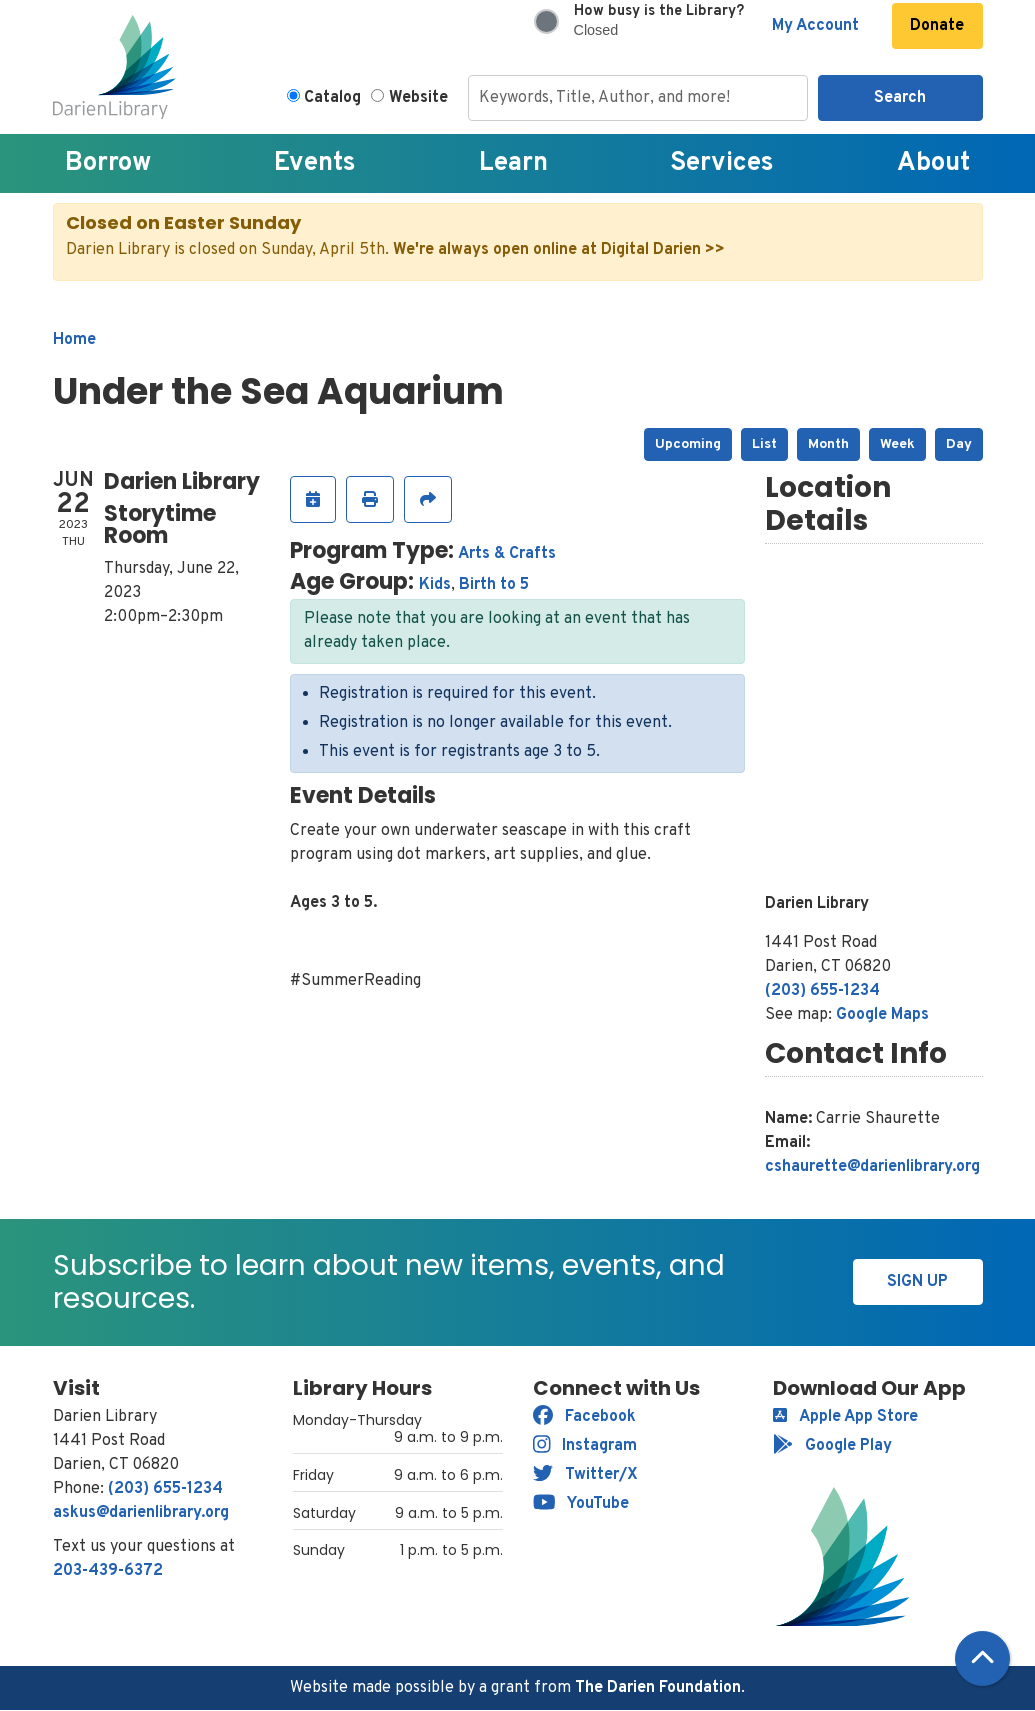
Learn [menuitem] (513, 163)
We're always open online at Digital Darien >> (559, 250)
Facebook (584, 1417)
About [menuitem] (933, 163)
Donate (937, 26)
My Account (815, 26)
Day (959, 444)
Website (418, 98)
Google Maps (882, 1015)
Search (900, 98)
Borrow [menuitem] (108, 163)
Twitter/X (585, 1475)
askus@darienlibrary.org (141, 1513)
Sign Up (917, 1282)
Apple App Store (845, 1417)
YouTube (581, 1504)
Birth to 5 (494, 585)
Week (897, 444)
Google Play (832, 1446)
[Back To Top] (982, 1658)
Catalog (332, 98)
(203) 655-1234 (822, 991)
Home (74, 340)
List (764, 444)
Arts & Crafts (507, 554)
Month (828, 444)
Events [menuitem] (315, 163)
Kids (435, 585)
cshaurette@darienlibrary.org (872, 1167)
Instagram (585, 1446)
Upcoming (688, 444)
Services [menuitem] (722, 163)
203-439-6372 (108, 1571)
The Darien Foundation (658, 1688)
